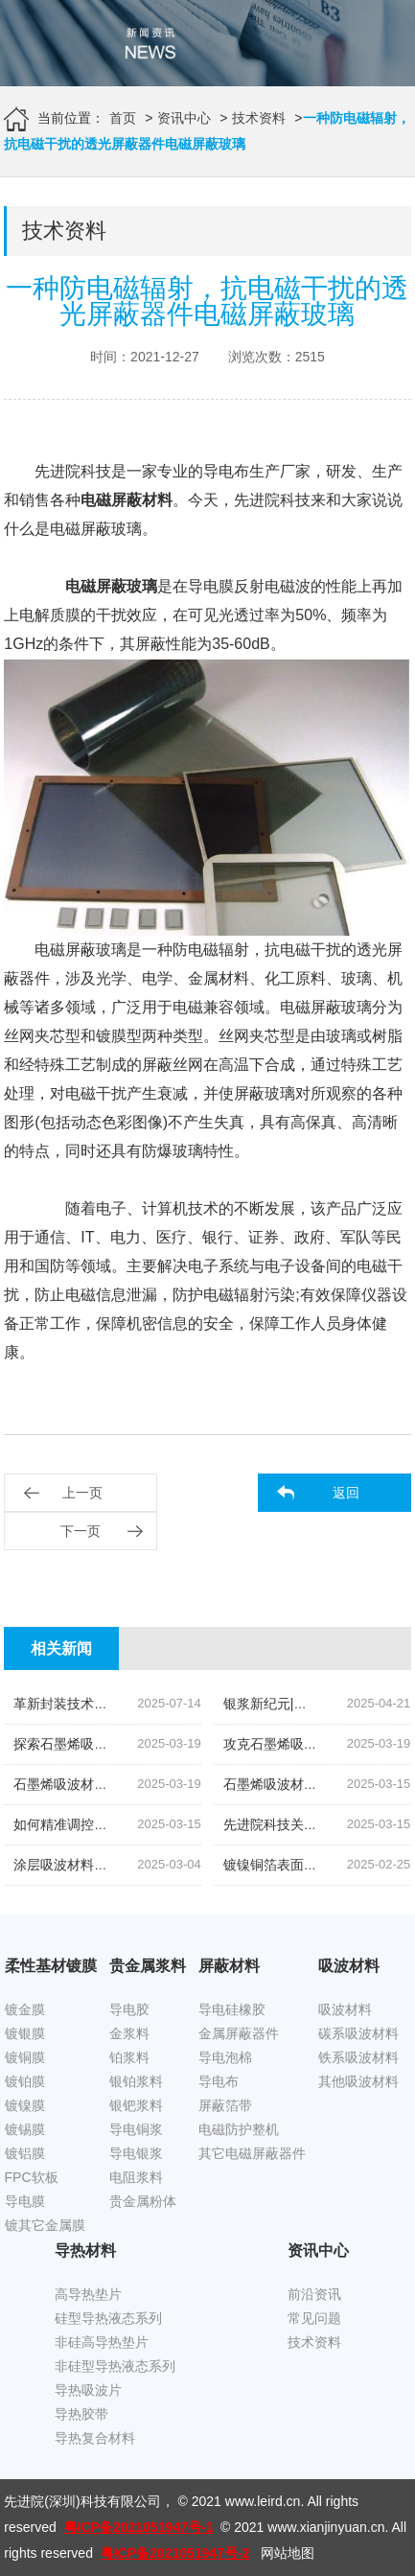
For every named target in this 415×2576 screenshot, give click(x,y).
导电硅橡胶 (231, 2009)
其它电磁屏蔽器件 (252, 2153)
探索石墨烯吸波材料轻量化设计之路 (120, 1744)
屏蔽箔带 (225, 2105)
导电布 (218, 2081)
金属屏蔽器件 (238, 2033)
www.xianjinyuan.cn (325, 2527)
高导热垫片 (88, 2294)
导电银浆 (136, 2153)
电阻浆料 (136, 2177)
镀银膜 (25, 2033)
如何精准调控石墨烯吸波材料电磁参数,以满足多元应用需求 (189, 1824)
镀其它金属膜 (45, 2225)
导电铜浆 (136, 2129)
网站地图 (287, 2553)
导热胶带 (81, 2414)
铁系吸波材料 (358, 2057)
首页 (122, 118)
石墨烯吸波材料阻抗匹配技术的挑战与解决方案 (154, 1784)
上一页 (82, 1492)
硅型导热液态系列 (108, 2318)
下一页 (80, 1531)
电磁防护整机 (238, 2129)
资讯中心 (184, 118)
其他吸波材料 (358, 2081)
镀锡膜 (25, 2129)
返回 (346, 1492)
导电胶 (129, 2009)
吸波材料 (345, 2009)
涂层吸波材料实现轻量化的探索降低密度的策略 (154, 1864)
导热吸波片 (88, 2390)
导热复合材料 (95, 2438)
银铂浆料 (136, 2081)
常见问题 (314, 2318)
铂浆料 (129, 2057)
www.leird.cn (263, 2501)
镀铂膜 (25, 2081)
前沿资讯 (314, 2294)
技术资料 (259, 118)
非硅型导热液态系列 (115, 2366)
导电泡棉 (225, 2057)
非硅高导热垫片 (102, 2342)
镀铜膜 (25, 2057)
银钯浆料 (136, 2105)
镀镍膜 (25, 2105)
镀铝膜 (25, 2153)
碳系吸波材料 (358, 2033)
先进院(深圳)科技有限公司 (82, 2501)
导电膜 (25, 2201)
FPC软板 (31, 2177)
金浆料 (129, 2033)
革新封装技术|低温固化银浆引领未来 (122, 1703)
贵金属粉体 (142, 2201)
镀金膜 (25, 2009)
